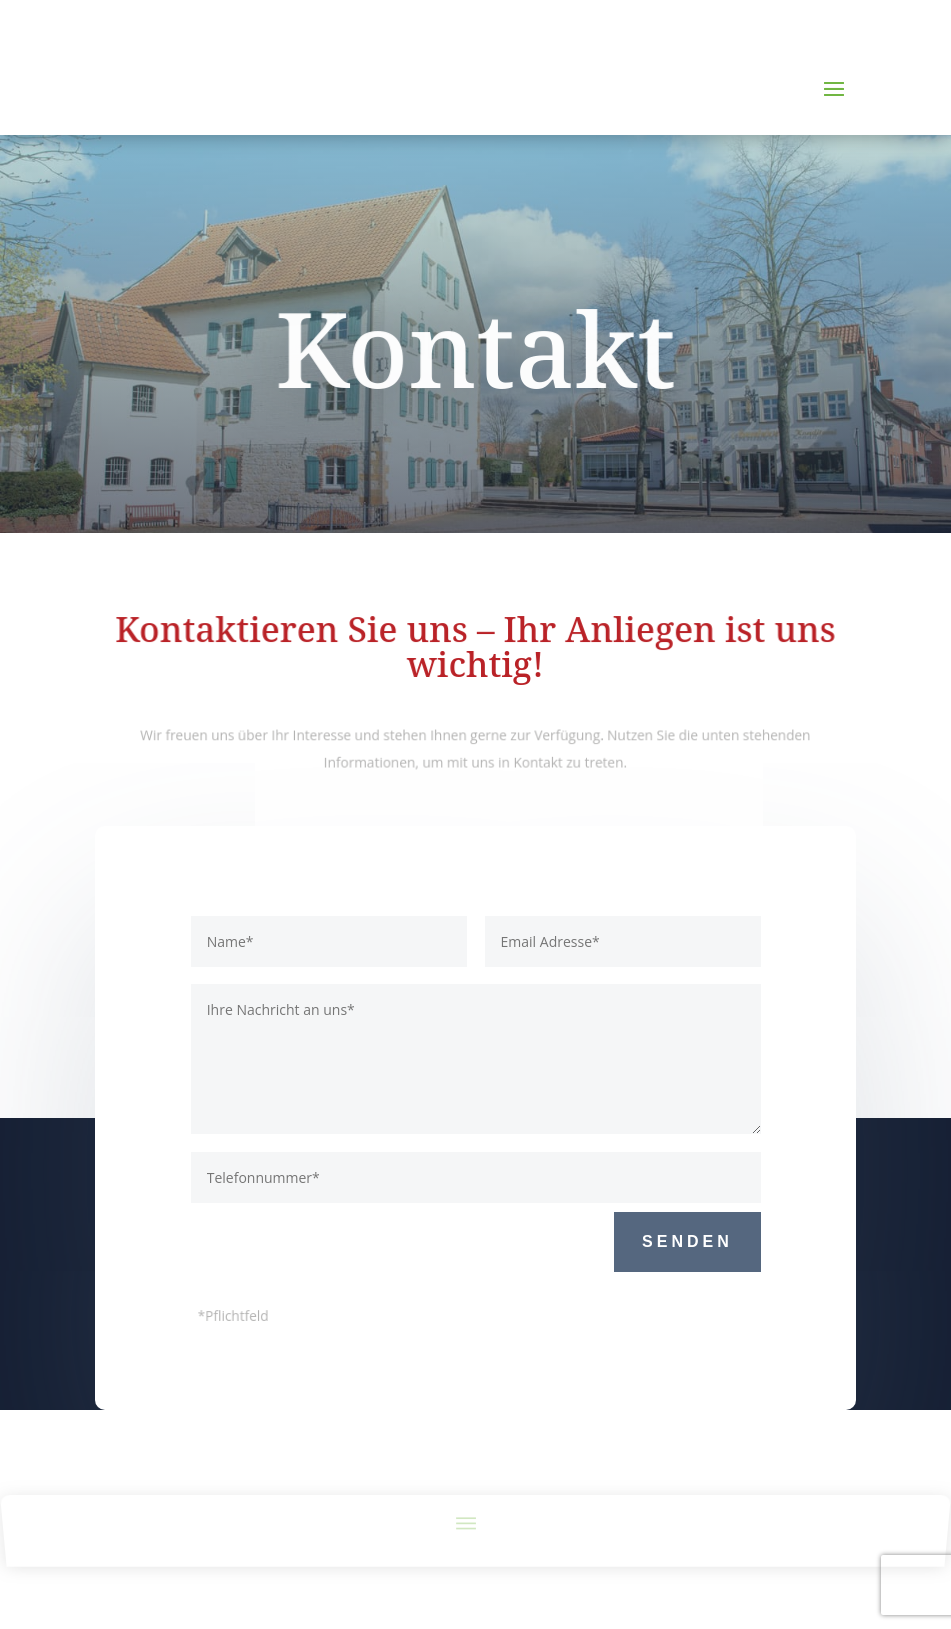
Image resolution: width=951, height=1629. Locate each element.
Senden (687, 1241)
